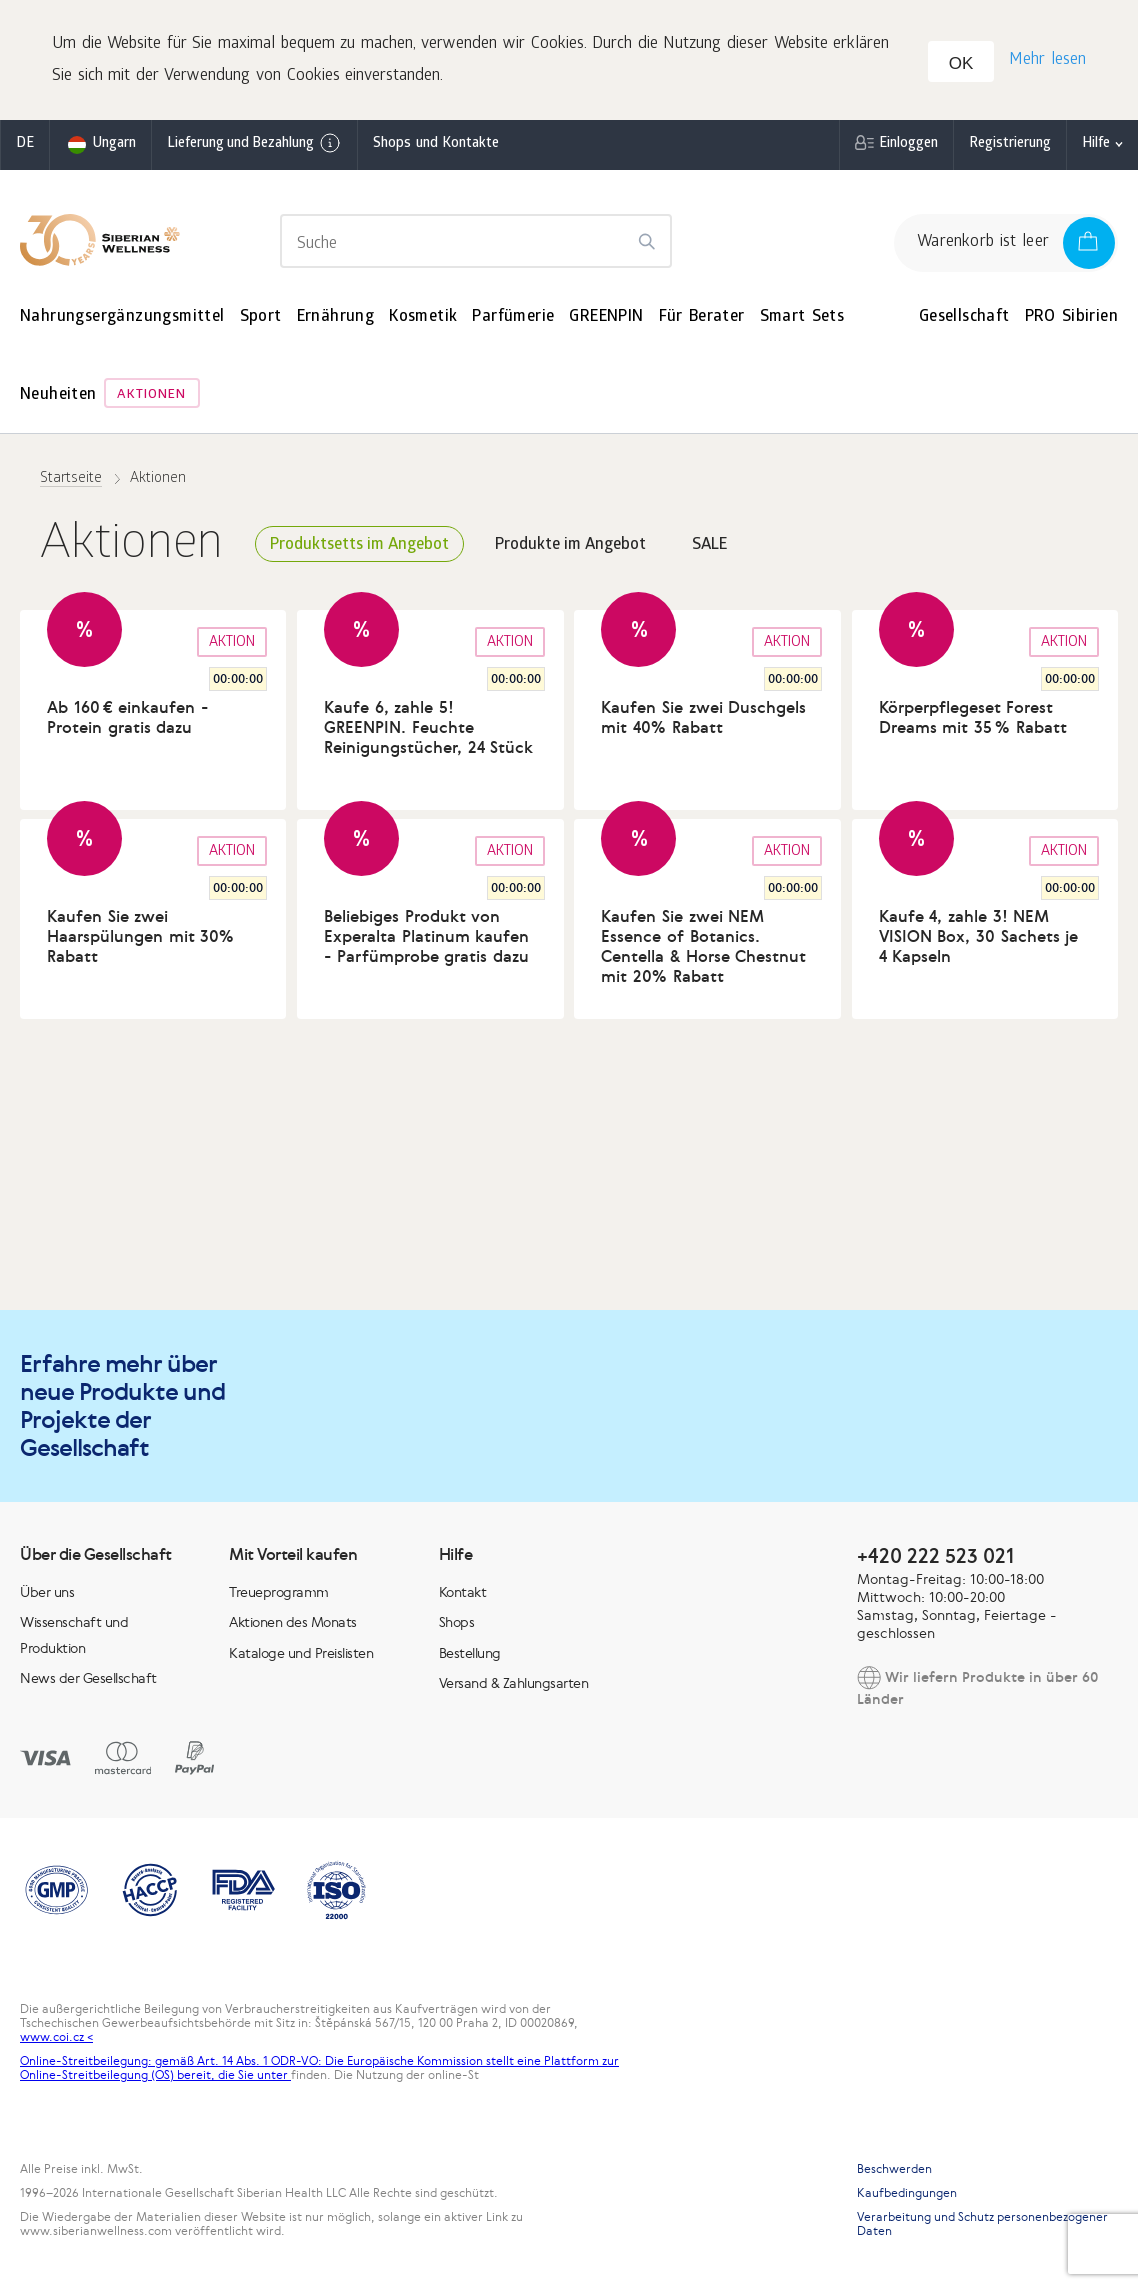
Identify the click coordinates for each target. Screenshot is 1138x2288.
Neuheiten (58, 395)
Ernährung (336, 317)
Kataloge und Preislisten (301, 1653)
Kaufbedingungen (907, 2193)
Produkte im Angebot (570, 545)
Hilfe (1096, 144)
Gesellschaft (964, 317)
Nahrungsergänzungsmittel (122, 317)
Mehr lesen (1047, 60)
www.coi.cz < (56, 2037)
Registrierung (1010, 144)
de (25, 144)
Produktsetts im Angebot (359, 545)
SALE (709, 545)
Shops (457, 1622)
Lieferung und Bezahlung (254, 143)
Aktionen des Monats (293, 1622)
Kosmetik (423, 317)
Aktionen (151, 395)
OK (961, 63)
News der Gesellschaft (88, 1678)
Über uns (47, 1592)
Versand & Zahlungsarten (514, 1683)
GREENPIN (606, 317)
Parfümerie (513, 317)
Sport (261, 317)
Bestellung (470, 1653)
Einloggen (908, 144)
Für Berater (702, 317)
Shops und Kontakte (436, 144)
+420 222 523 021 (935, 1555)
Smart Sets (802, 317)
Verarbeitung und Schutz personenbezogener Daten (982, 2224)
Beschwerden (894, 2169)
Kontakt (463, 1592)
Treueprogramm (279, 1592)
